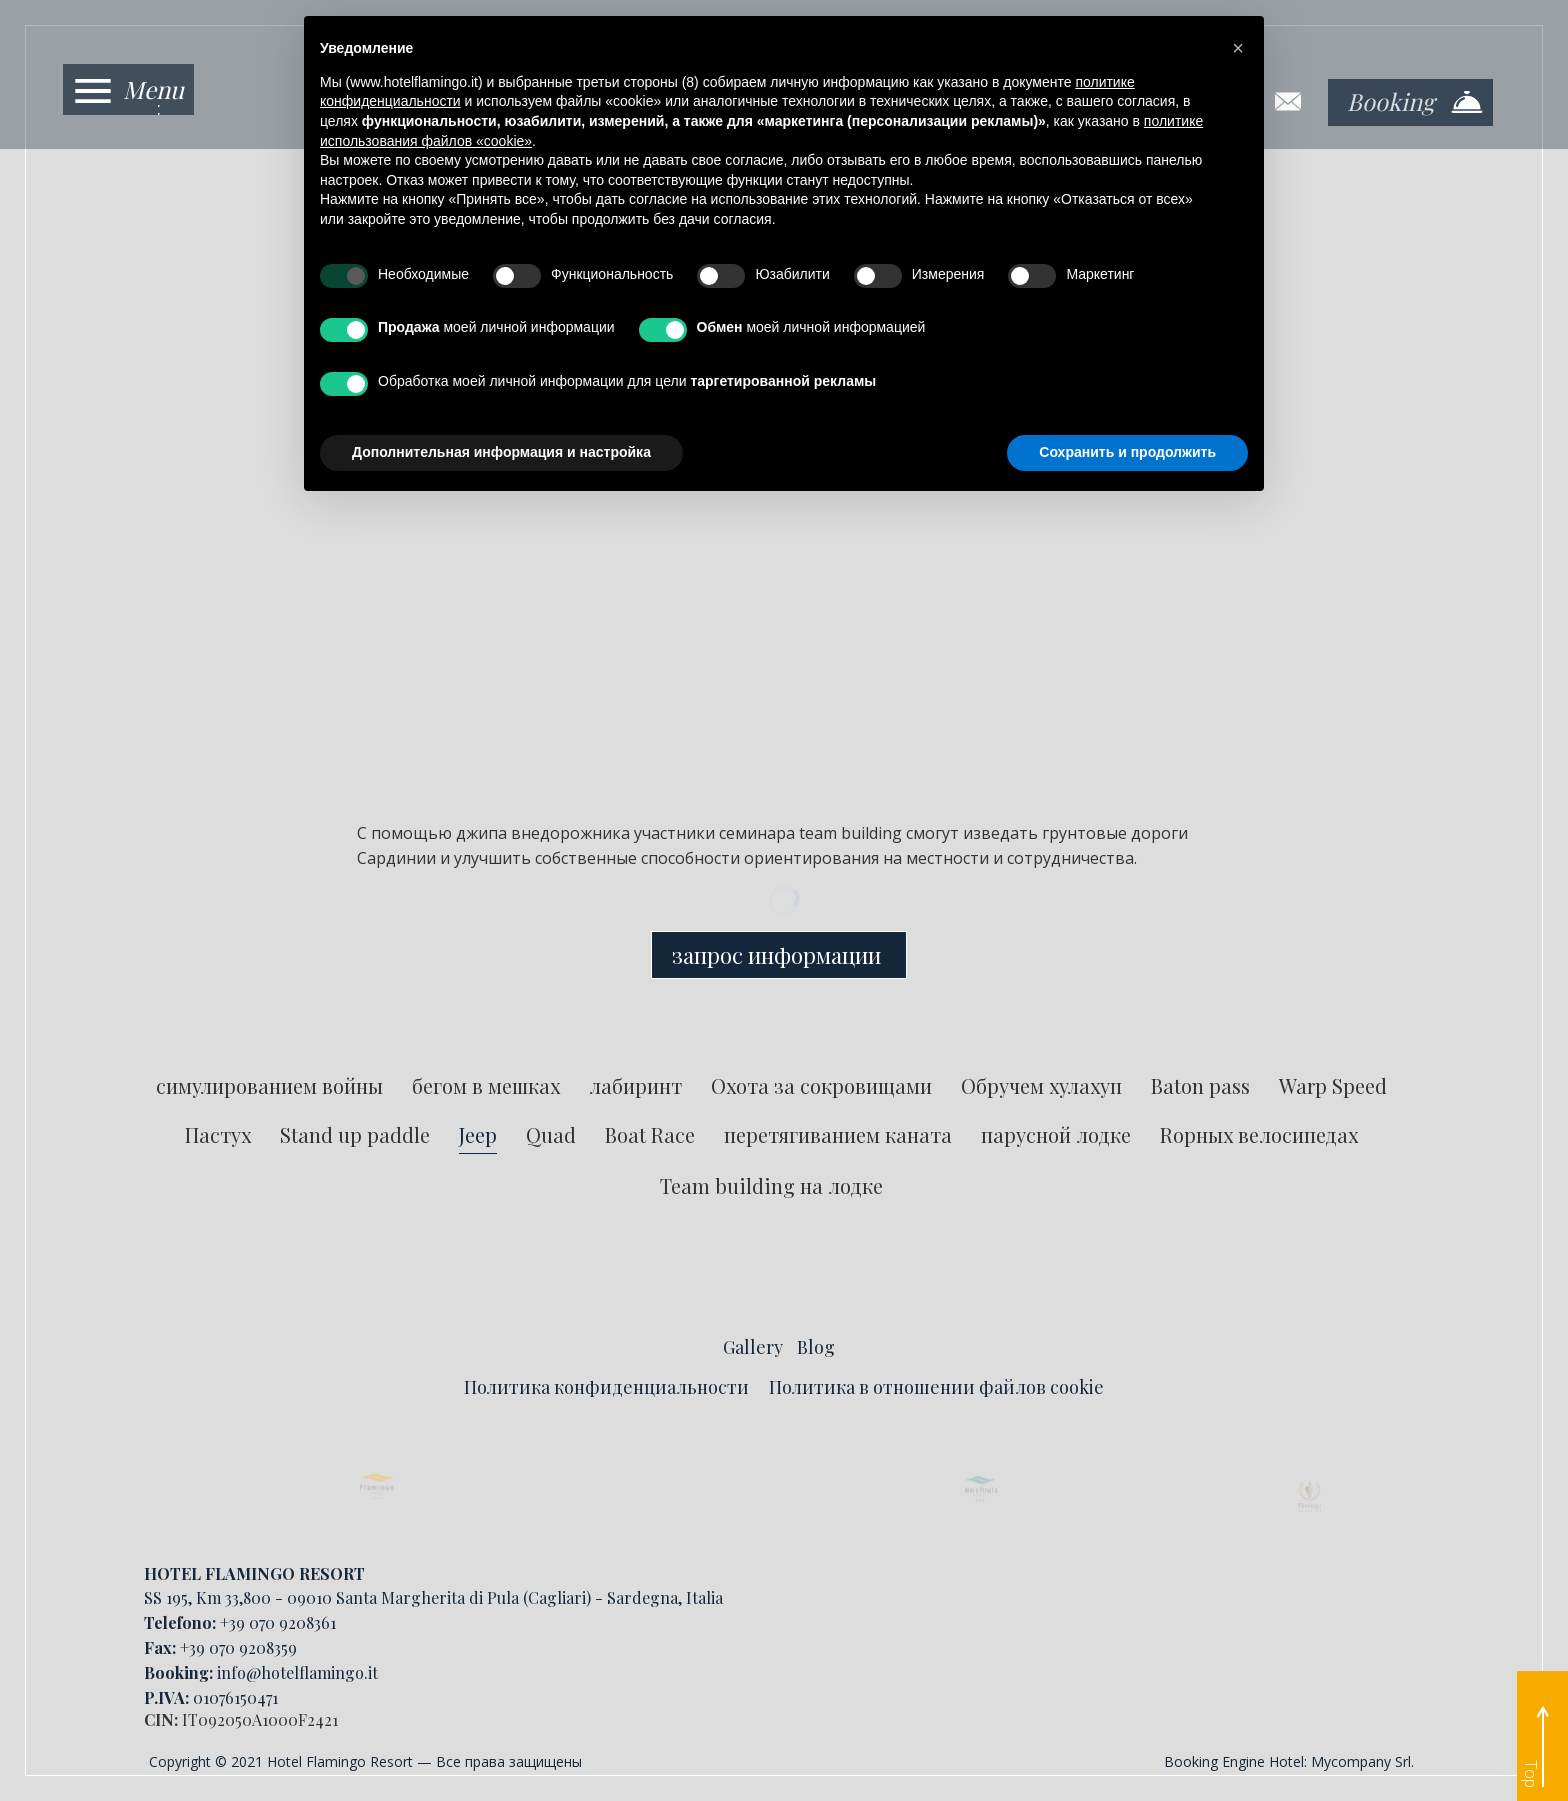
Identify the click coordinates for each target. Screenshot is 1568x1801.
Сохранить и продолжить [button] (1127, 452)
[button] (1238, 48)
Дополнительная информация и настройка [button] (501, 452)
